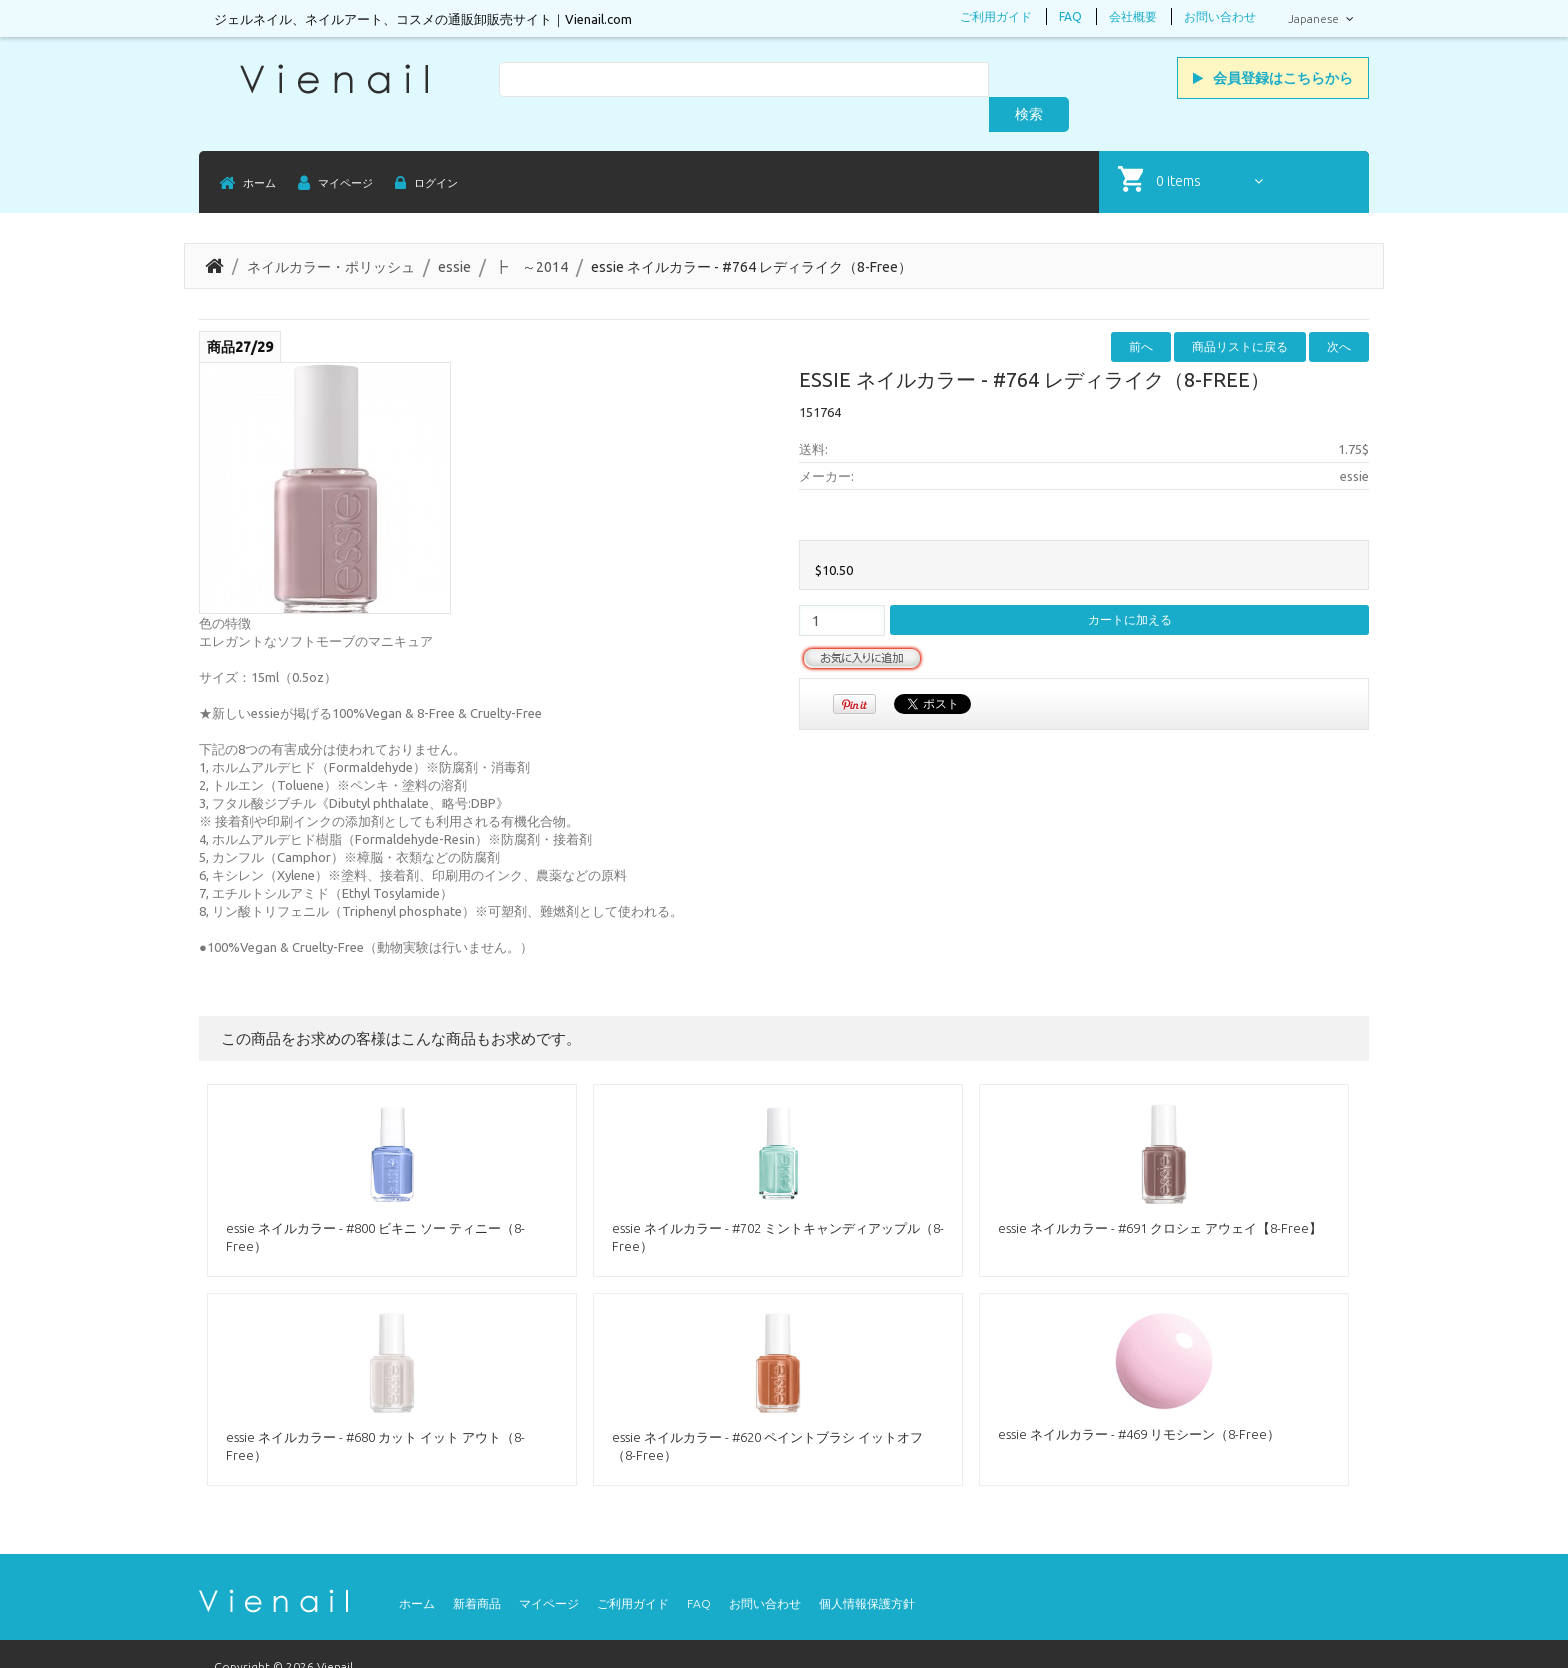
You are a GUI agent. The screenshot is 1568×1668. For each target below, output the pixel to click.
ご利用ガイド (996, 16)
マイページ (549, 1570)
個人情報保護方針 (867, 1570)
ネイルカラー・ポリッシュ (331, 234)
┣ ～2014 (531, 234)
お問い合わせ (1220, 16)
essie (454, 234)
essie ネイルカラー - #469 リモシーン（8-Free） (1139, 1401)
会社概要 (1133, 16)
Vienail (335, 1633)
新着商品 (477, 1570)
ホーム (417, 1570)
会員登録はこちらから (1273, 78)
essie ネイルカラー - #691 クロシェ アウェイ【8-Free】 (1160, 1195)
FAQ (1070, 16)
